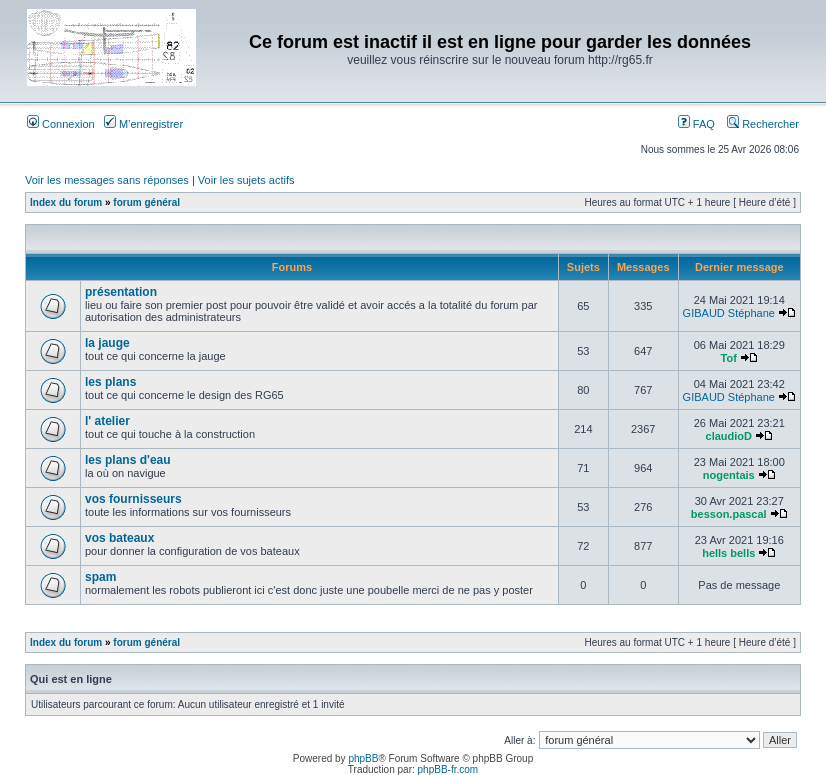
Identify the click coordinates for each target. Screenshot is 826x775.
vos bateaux (119, 538)
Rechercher (763, 124)
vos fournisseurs (133, 499)
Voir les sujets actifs (246, 180)
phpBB (363, 758)
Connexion (61, 124)
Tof (729, 358)
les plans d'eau (128, 460)
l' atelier (107, 421)
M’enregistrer (143, 124)
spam (100, 577)
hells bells (728, 553)
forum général (146, 202)
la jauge (107, 343)
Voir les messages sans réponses (107, 180)
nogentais (729, 475)
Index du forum (66, 202)
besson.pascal (729, 514)
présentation (121, 292)
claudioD (729, 436)
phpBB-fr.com (448, 769)
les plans (110, 382)
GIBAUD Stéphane (729, 313)
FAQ (696, 124)
